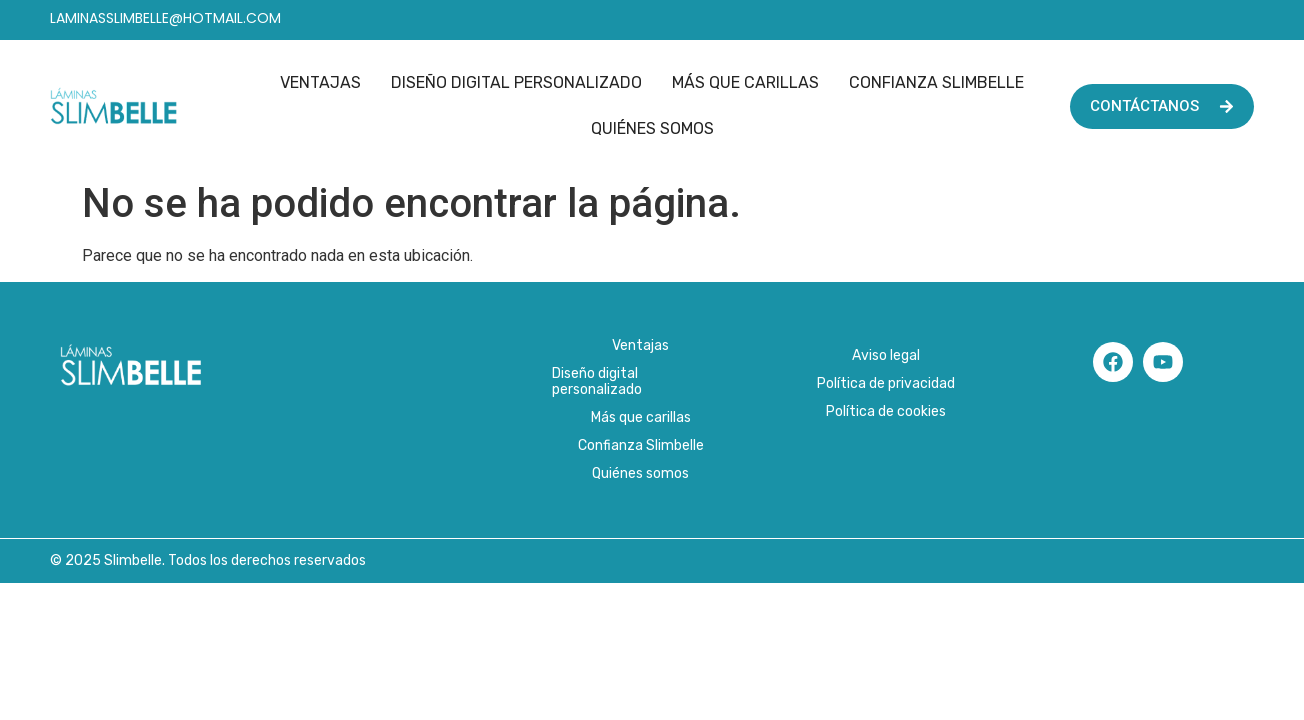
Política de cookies (886, 411)
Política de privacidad (886, 383)
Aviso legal (886, 355)
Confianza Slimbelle (936, 82)
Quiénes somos (652, 128)
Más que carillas (745, 82)
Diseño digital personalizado (516, 82)
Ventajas (320, 82)
